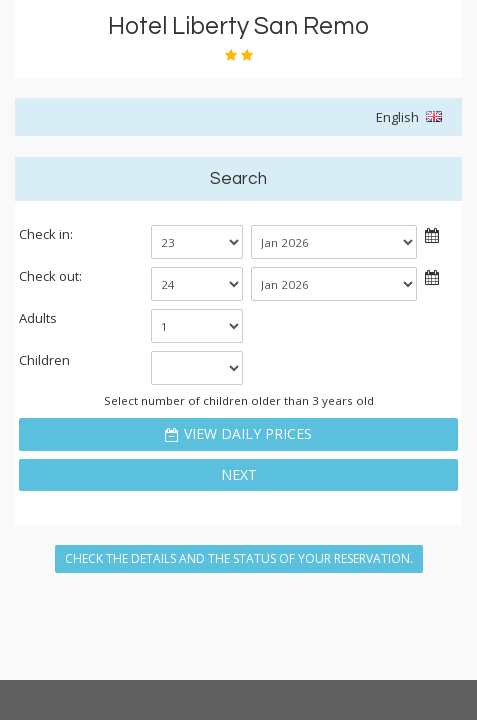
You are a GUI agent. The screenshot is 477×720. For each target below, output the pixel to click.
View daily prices (248, 433)
